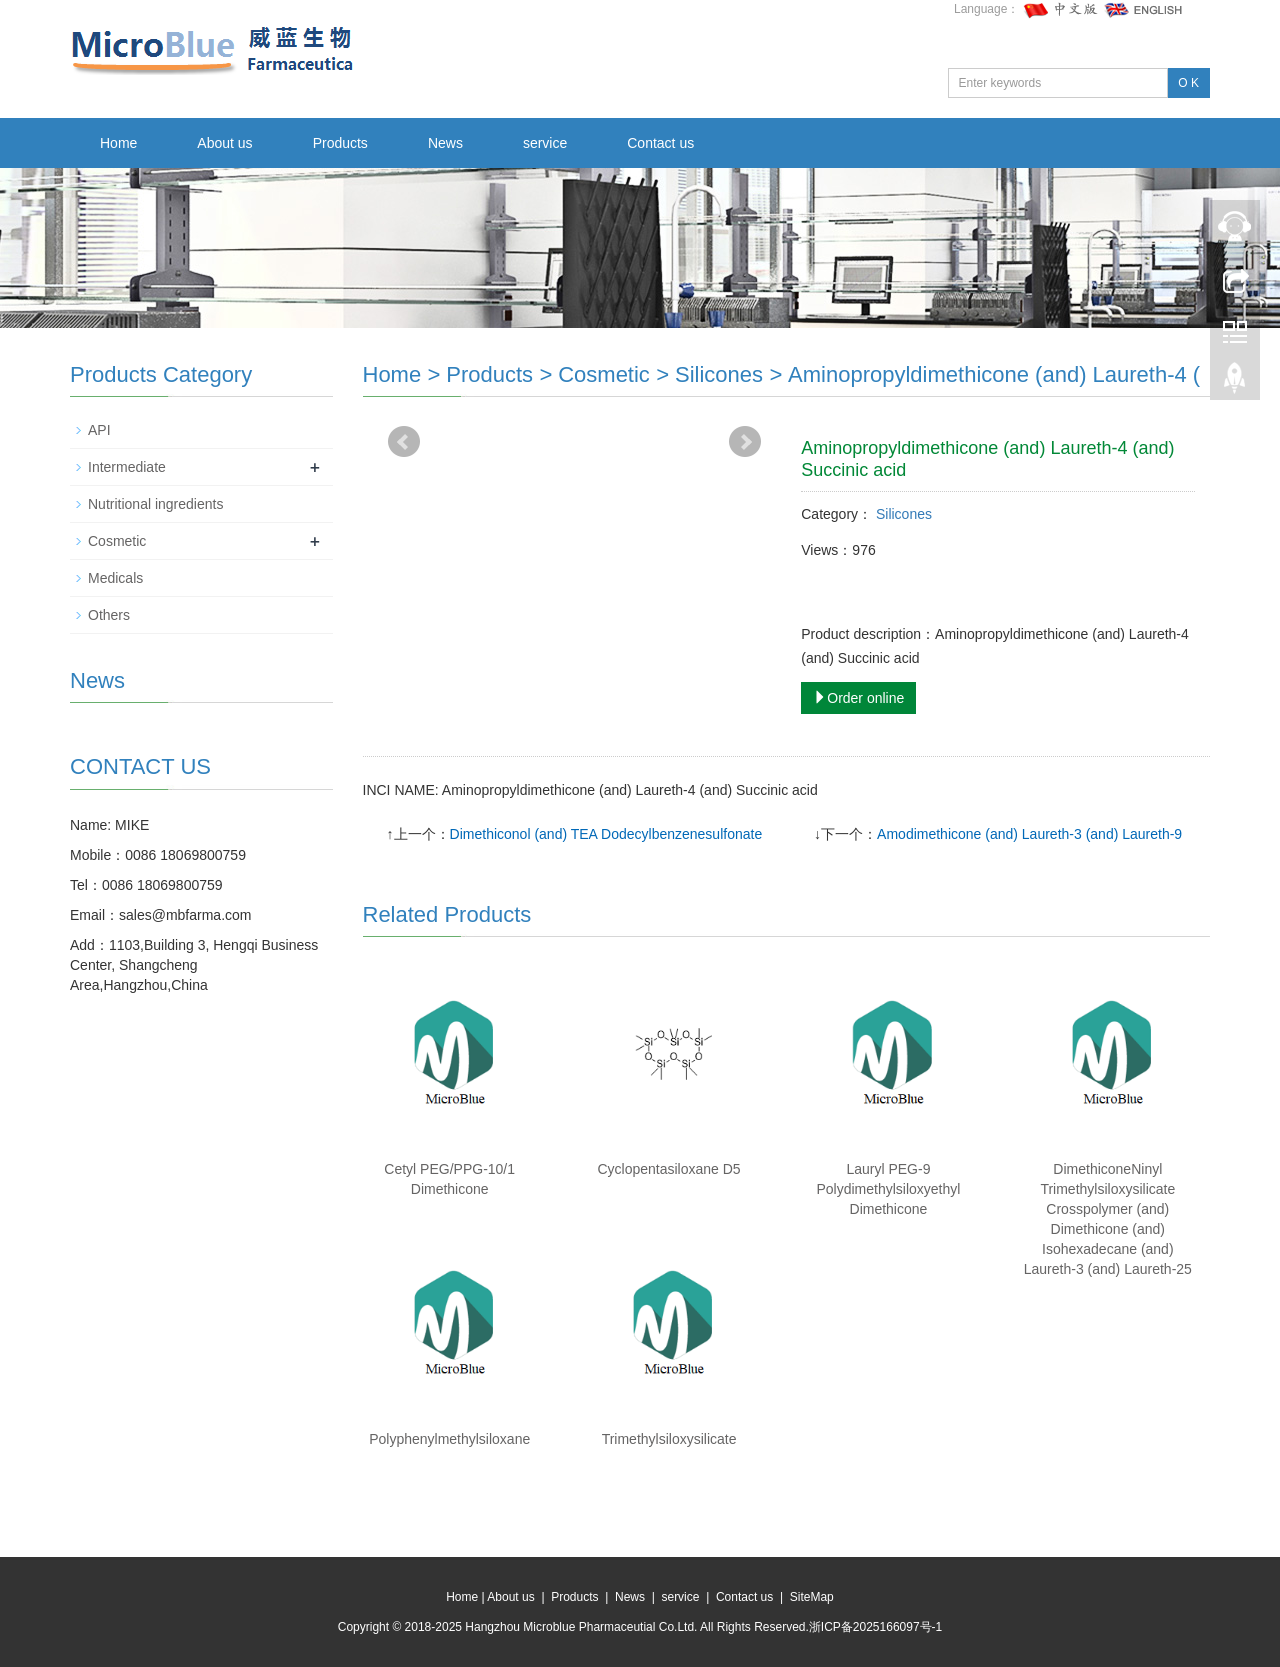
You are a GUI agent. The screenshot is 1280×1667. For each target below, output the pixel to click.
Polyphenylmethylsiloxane (449, 1439)
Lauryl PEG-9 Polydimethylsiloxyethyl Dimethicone (888, 1189)
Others (109, 615)
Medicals (115, 578)
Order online (858, 698)
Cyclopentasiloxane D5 (668, 1169)
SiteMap (812, 1597)
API (99, 430)
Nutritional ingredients (155, 504)
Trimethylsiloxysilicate (669, 1439)
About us (224, 143)
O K (1188, 83)
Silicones (719, 374)
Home (118, 143)
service (545, 143)
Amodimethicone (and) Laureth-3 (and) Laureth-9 (1029, 834)
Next (745, 442)
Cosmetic (604, 374)
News (445, 143)
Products (340, 143)
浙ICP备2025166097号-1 (875, 1627)
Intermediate (127, 467)
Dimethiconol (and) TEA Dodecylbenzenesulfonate (606, 834)
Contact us (660, 143)
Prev (404, 442)
